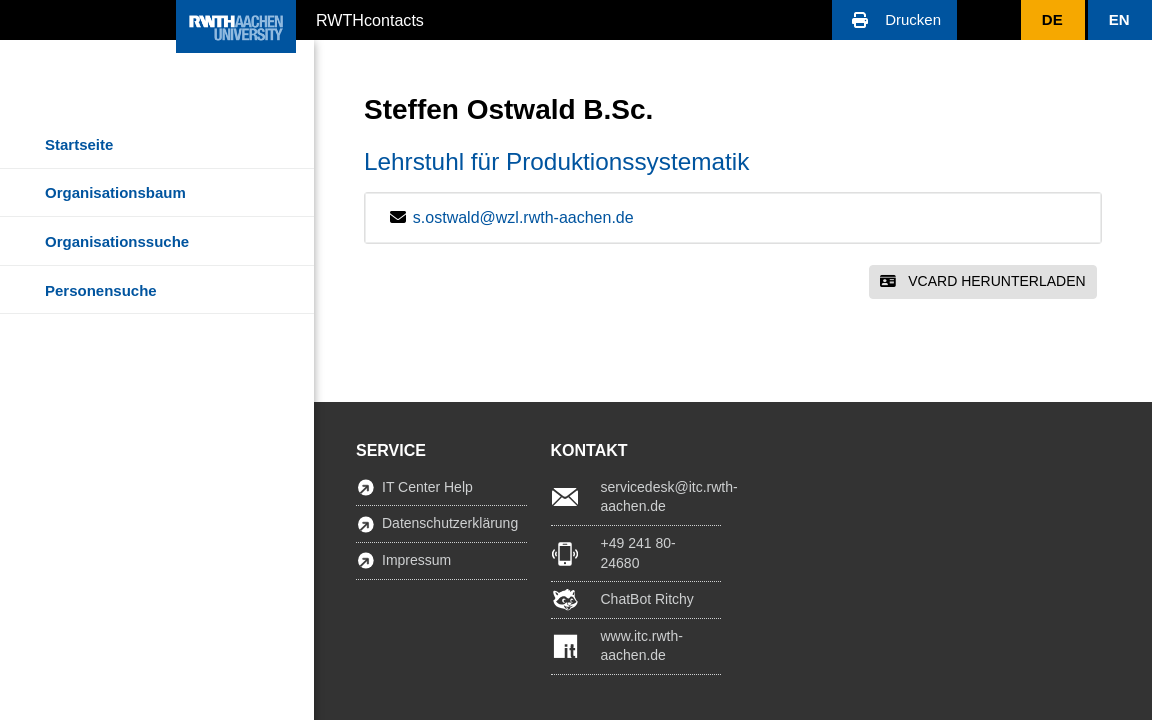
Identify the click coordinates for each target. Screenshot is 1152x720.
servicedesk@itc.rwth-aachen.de (661, 497)
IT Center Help (427, 487)
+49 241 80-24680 (638, 553)
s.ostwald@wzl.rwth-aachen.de (523, 217)
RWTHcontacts (370, 19)
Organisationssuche (117, 241)
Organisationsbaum (115, 192)
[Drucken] (894, 20)
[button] (894, 20)
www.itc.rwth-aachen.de (642, 646)
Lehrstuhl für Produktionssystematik (556, 161)
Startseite (79, 144)
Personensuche (101, 290)
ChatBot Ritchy (647, 599)
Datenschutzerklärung (450, 523)
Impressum (416, 560)
